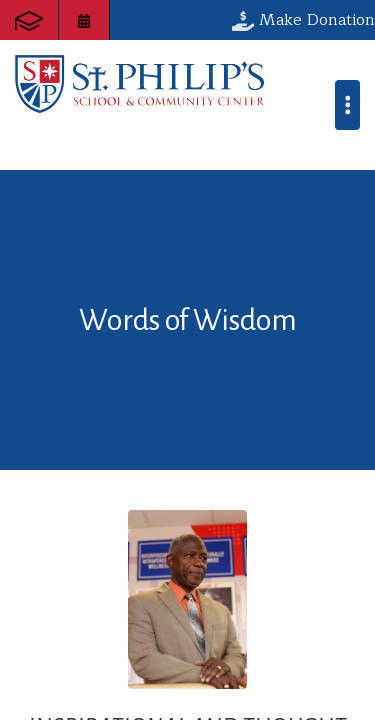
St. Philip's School (140, 84)
